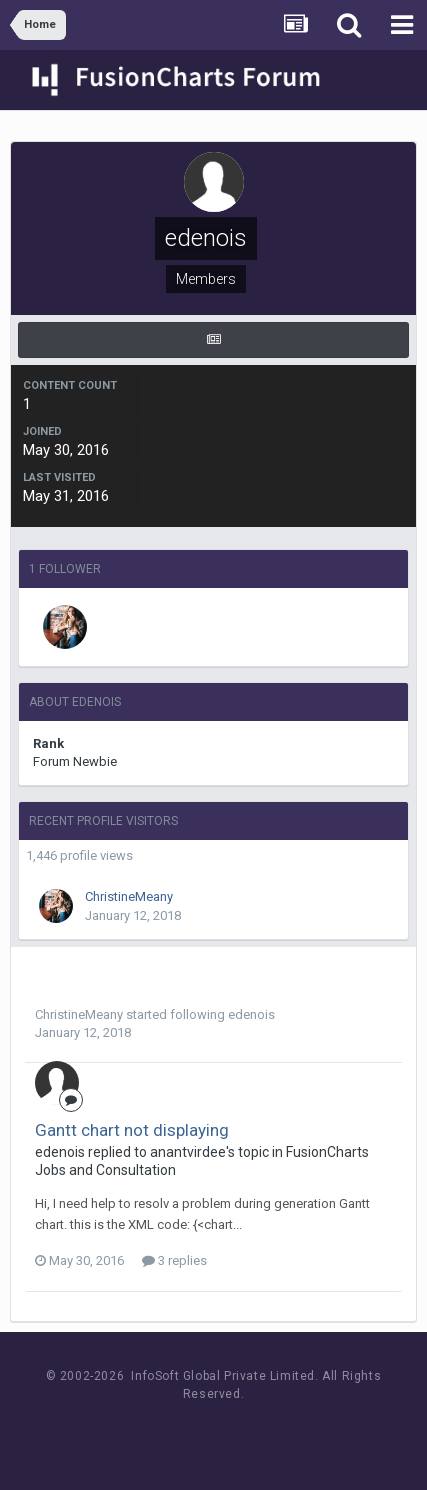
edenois (251, 1014)
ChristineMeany (129, 896)
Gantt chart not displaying (132, 1130)
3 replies (174, 1260)
